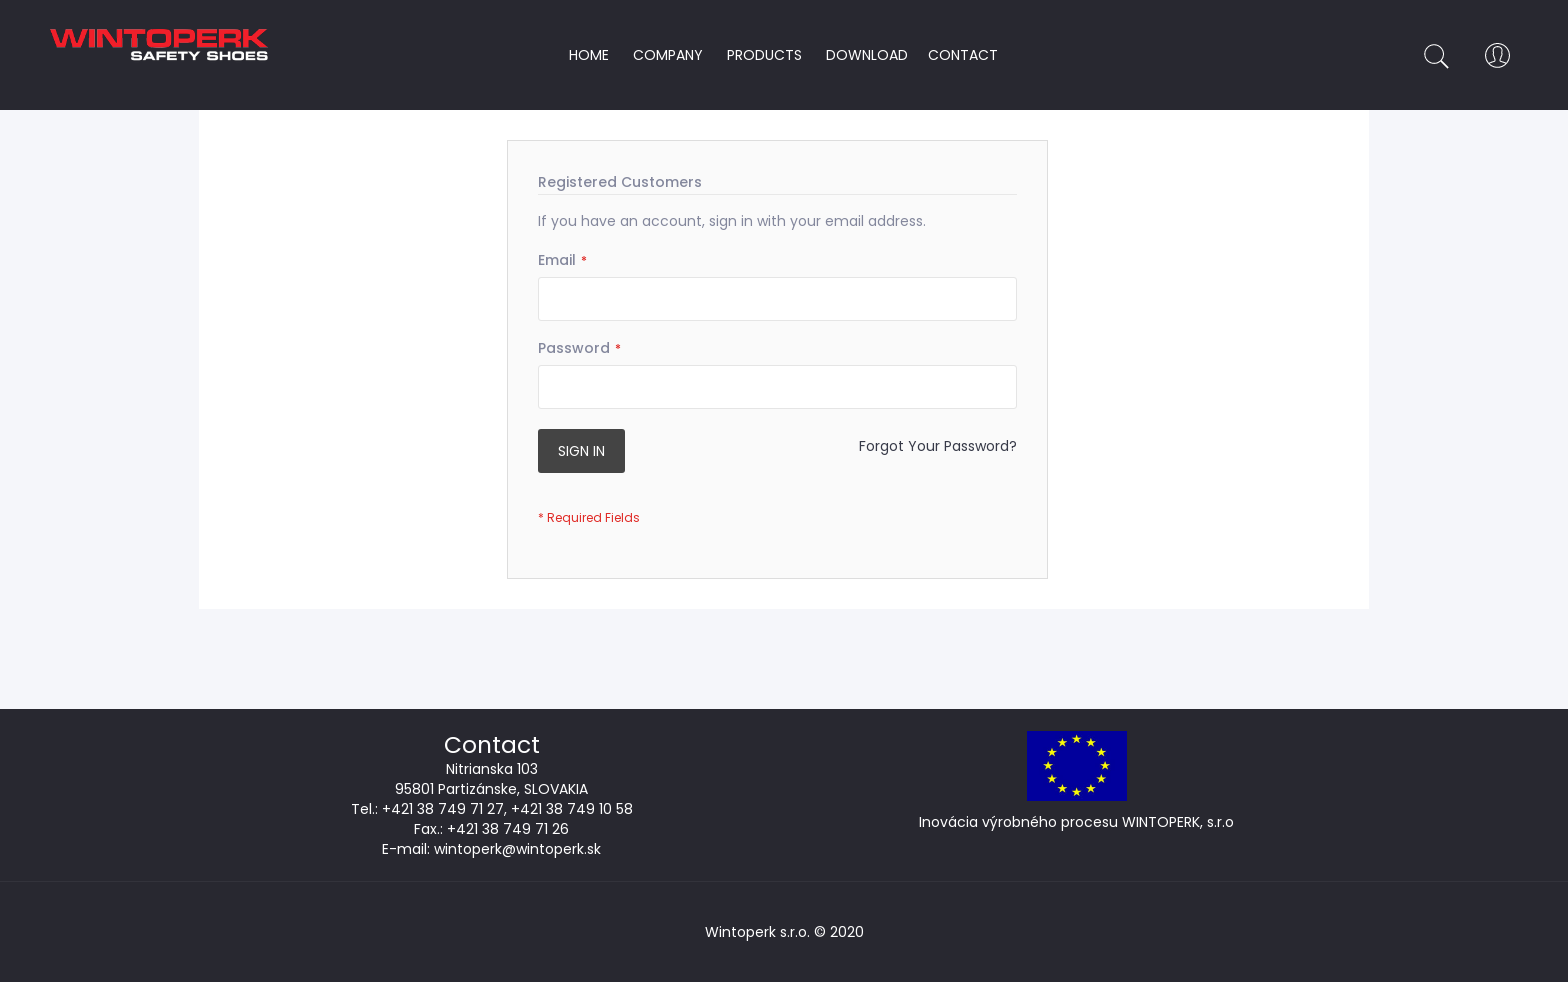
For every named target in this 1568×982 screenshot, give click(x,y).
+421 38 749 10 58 (572, 809)
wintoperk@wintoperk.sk (517, 849)
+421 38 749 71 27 (443, 809)
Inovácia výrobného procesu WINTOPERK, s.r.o (1076, 822)
